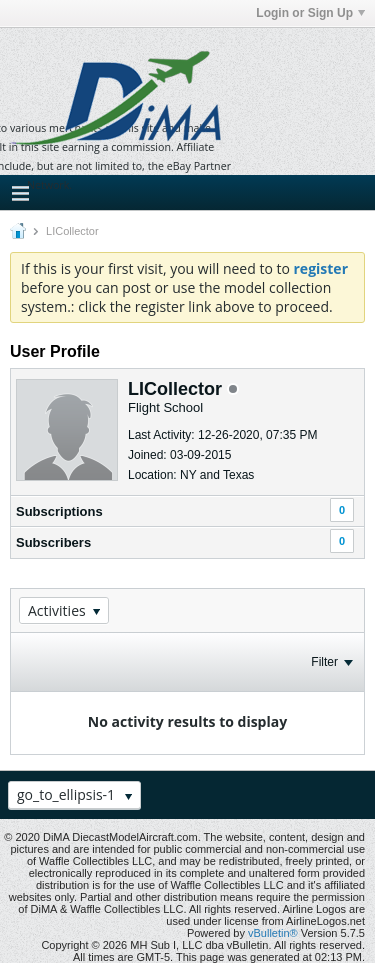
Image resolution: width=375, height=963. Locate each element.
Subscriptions (59, 511)
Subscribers (53, 542)
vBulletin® (273, 933)
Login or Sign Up (310, 13)
